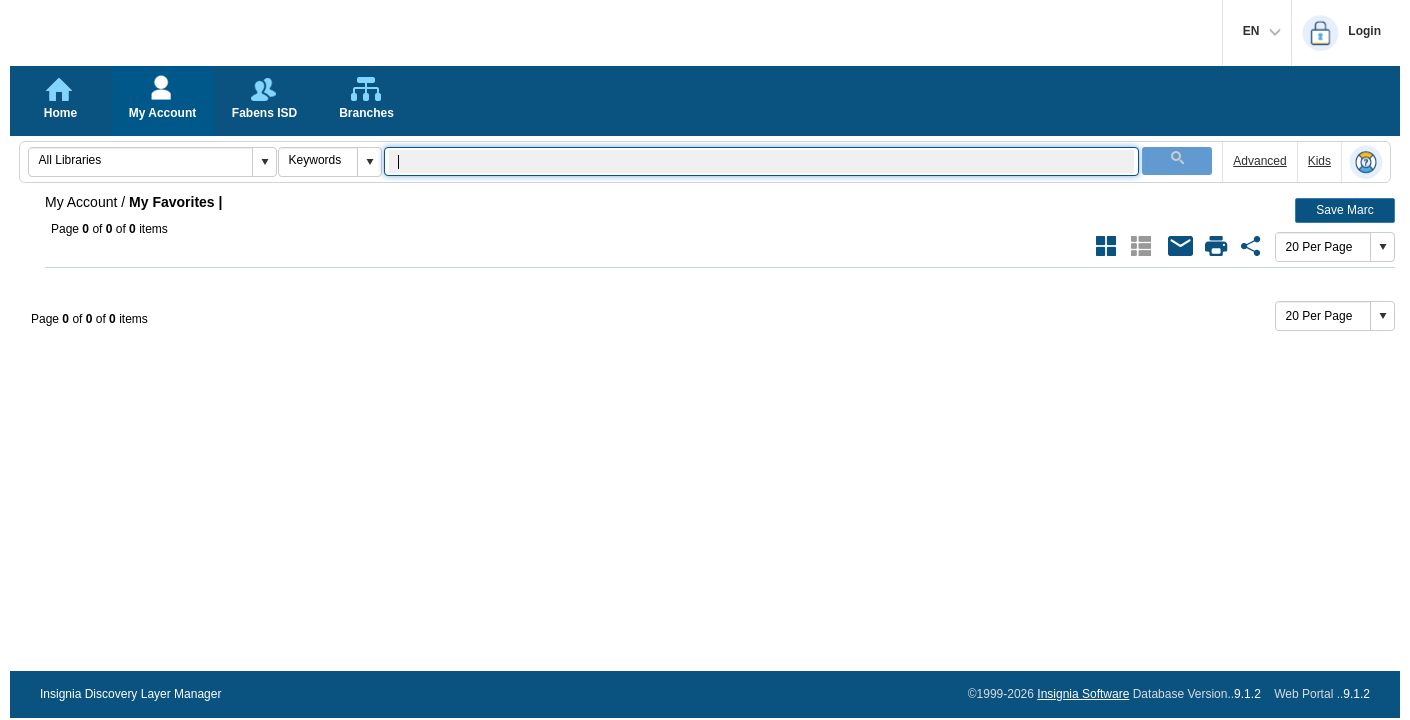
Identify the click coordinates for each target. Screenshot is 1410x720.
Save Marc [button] (1344, 210)
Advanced (1259, 161)
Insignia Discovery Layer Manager (130, 694)
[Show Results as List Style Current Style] (1141, 246)
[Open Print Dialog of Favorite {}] (1216, 246)
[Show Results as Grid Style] (1106, 246)
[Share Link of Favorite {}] (1251, 246)
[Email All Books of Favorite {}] (1181, 246)
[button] (264, 162)
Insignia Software (1083, 694)
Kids (1319, 161)
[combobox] (141, 160)
